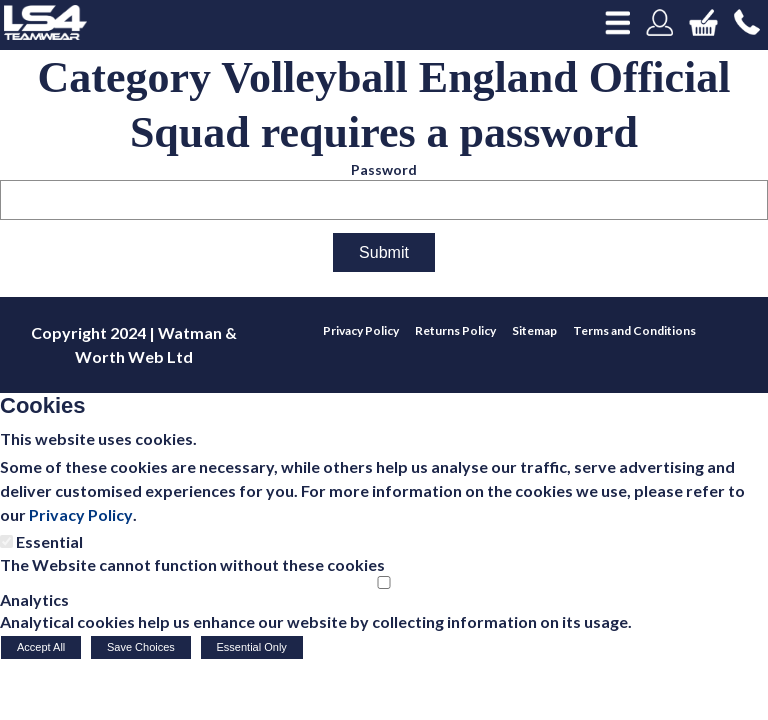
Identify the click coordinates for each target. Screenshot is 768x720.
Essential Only (252, 647)
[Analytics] (384, 582)
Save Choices (141, 647)
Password (384, 169)
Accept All (41, 647)
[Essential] (6, 541)
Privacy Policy (81, 514)
